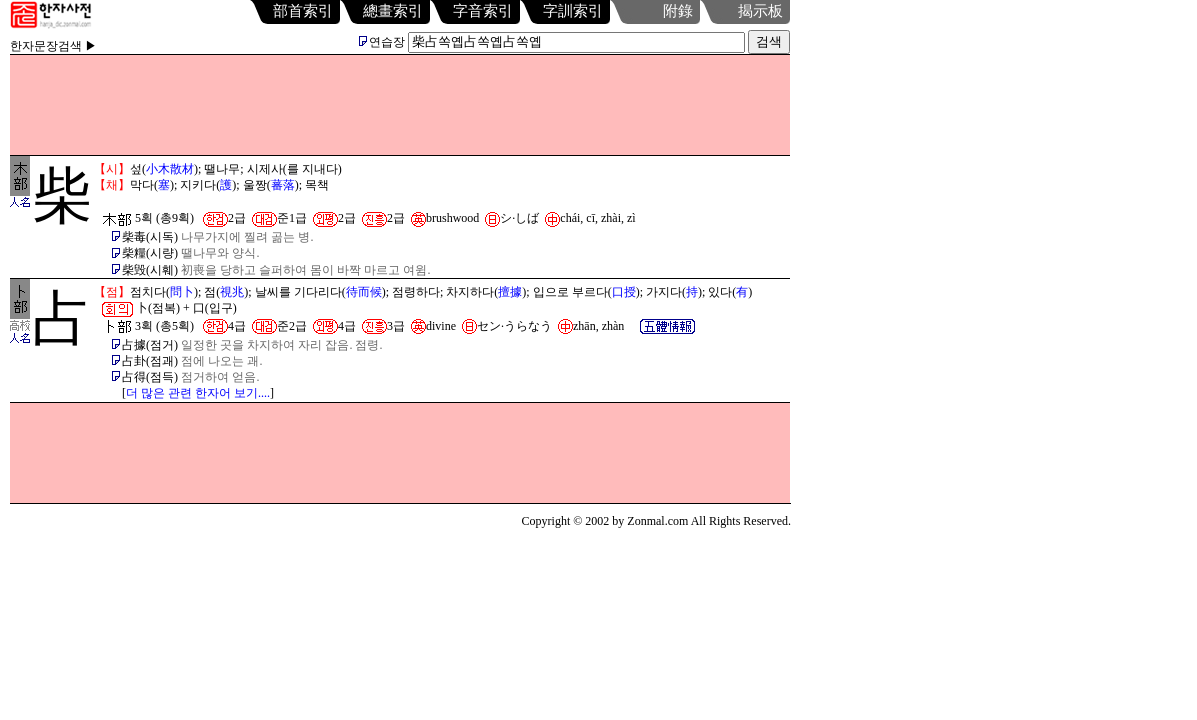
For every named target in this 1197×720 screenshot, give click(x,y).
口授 (624, 292)
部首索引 (303, 11)
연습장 (382, 42)
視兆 (232, 292)
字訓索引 (573, 11)
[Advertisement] (400, 105)
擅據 (510, 292)
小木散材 (170, 169)
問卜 (182, 292)
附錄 (678, 11)
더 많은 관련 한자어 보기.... (198, 393)
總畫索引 (393, 11)
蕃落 (283, 185)
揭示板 (760, 11)
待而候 (364, 292)
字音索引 (483, 11)
